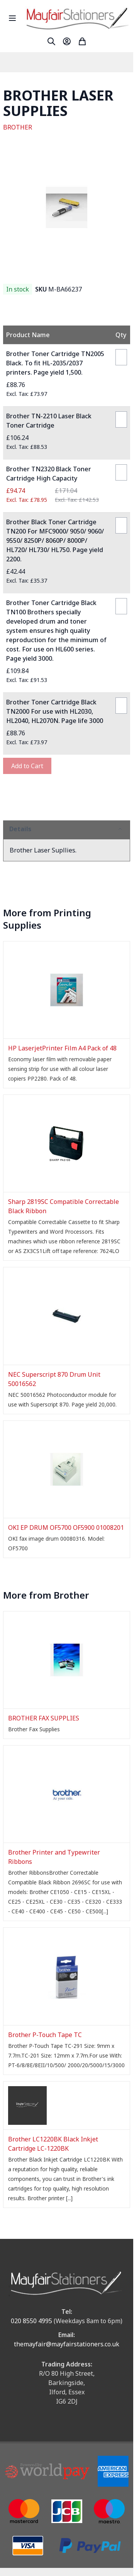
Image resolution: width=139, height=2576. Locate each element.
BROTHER (17, 127)
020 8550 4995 (31, 2321)
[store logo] (77, 18)
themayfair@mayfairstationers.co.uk (66, 2344)
